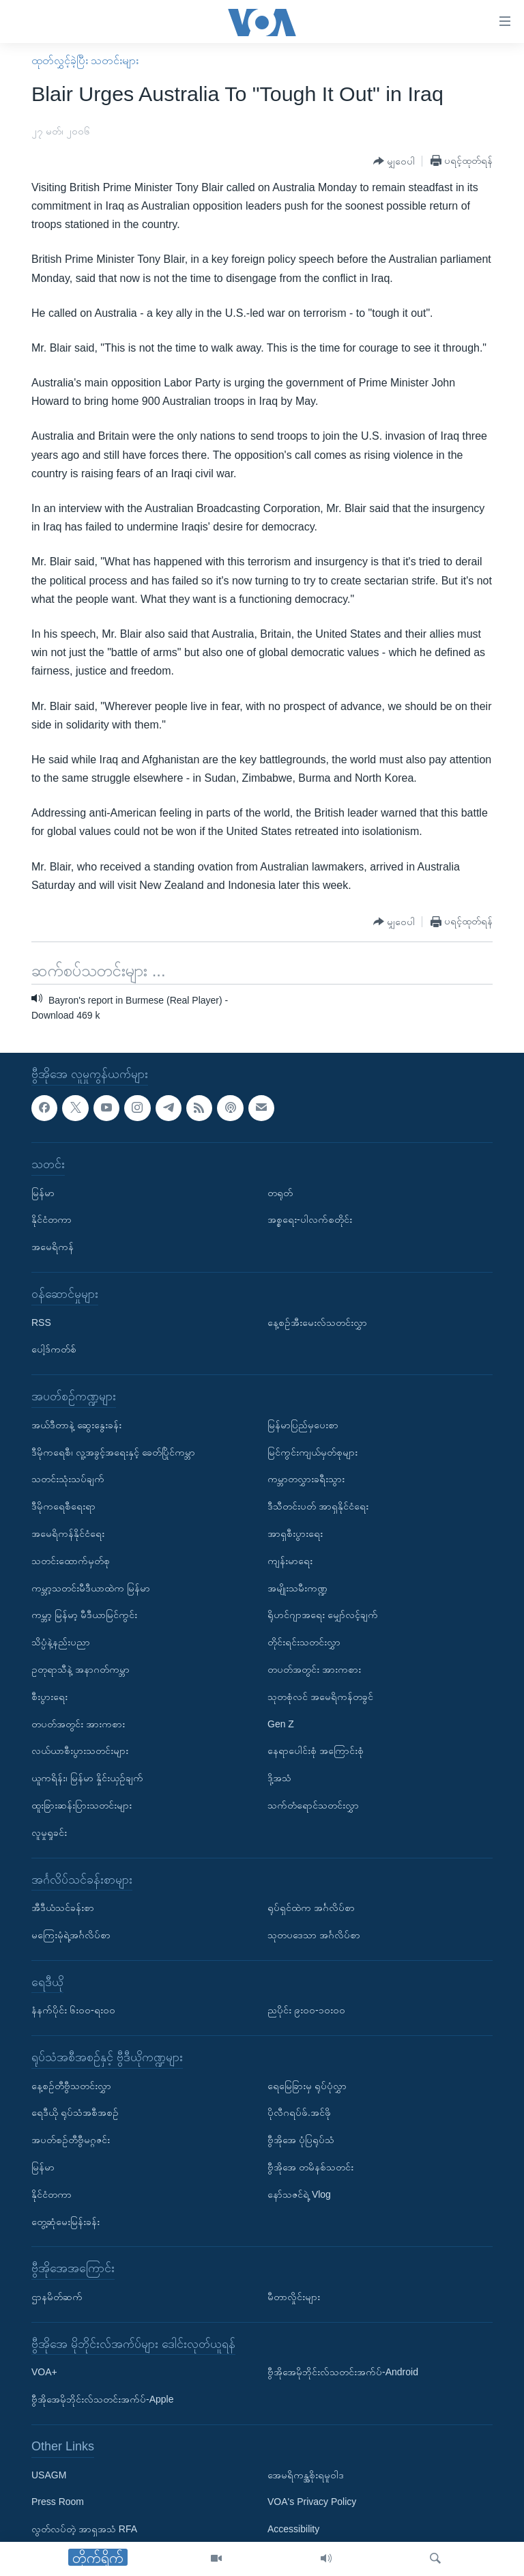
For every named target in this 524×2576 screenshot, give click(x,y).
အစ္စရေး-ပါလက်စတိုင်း (309, 1219)
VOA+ (44, 2371)
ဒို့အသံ (279, 1777)
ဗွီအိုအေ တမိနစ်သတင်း (310, 2167)
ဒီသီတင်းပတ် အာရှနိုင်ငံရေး (317, 1506)
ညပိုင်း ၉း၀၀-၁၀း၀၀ (306, 2010)
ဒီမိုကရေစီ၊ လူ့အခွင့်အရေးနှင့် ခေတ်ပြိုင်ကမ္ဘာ (113, 1451)
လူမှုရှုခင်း (49, 1832)
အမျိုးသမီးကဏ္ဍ (297, 1587)
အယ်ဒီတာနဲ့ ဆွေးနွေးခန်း (76, 1424)
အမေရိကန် (52, 1246)
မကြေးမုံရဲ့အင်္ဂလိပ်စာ (71, 1934)
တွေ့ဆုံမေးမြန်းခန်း (65, 2221)
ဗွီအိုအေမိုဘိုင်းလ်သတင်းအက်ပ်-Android (342, 2371)
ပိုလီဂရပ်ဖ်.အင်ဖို (299, 2112)
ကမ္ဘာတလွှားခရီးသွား (306, 1478)
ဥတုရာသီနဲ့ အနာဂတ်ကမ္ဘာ (80, 1669)
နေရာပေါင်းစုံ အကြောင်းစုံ (315, 1750)
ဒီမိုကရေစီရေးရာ (63, 1506)
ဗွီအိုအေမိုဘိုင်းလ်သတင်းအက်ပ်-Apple (102, 2399)
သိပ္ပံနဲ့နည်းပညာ (60, 1642)
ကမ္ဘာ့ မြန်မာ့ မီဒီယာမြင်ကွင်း (84, 1614)
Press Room (57, 2501)
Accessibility (293, 2528)
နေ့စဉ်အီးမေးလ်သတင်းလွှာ (317, 1322)
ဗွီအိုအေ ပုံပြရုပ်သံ (300, 2139)
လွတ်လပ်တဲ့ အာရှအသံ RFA (84, 2528)
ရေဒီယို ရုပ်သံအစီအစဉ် (75, 2112)
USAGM (48, 2474)
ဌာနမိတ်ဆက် (57, 2296)
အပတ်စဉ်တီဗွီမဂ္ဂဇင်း (70, 2139)
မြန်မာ (43, 1192)
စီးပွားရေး (49, 1696)
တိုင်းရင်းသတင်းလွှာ (303, 1642)
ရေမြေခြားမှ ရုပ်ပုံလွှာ (307, 2085)
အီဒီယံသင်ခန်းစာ (62, 1907)
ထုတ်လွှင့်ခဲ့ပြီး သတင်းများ (85, 60)
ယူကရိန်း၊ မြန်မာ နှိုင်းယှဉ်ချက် (87, 1777)
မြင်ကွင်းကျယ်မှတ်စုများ (312, 1451)
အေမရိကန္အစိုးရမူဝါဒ (305, 2474)
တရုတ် (280, 1192)
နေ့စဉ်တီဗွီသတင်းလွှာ (71, 2085)
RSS (41, 1322)
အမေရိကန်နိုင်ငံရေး (67, 1533)
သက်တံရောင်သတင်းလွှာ (313, 1805)
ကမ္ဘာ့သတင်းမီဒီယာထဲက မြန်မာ (90, 1587)
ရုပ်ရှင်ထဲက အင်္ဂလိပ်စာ (311, 1907)
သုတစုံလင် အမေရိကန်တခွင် (320, 1696)
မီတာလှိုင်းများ (293, 2296)
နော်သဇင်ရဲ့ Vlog (299, 2194)
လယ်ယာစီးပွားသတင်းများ (79, 1750)
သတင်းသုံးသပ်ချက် (67, 1478)
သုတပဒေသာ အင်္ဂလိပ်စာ (313, 1934)
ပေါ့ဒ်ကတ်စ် (53, 1349)
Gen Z (280, 1723)
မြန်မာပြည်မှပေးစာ (302, 1424)
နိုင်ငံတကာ (51, 1219)
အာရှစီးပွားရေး (295, 1533)
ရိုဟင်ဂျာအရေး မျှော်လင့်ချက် (322, 1614)
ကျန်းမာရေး (289, 1560)
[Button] (394, 161)
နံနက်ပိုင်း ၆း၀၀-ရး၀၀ (73, 2010)
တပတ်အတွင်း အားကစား (78, 1723)
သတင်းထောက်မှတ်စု (70, 1560)
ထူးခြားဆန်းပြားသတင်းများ (81, 1805)
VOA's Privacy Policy (311, 2501)
